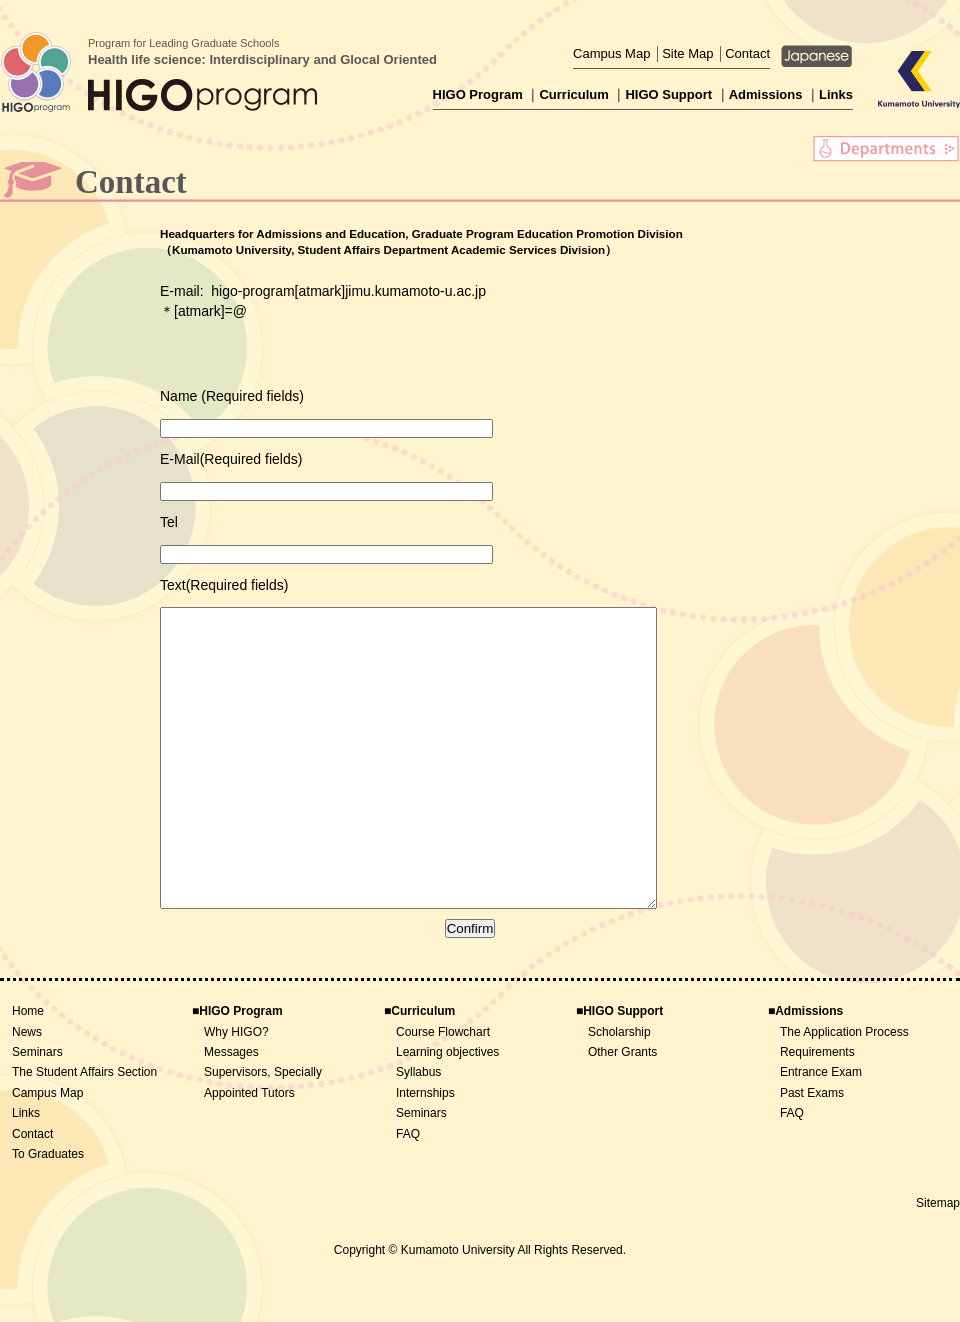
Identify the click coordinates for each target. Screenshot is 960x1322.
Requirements (817, 1112)
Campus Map (611, 53)
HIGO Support (668, 94)
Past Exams (812, 1153)
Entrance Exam (821, 1132)
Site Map (687, 53)
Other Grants (622, 1112)
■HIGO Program (237, 1071)
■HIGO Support (619, 1071)
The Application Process (844, 1092)
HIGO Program (478, 94)
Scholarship (619, 1092)
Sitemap (938, 1263)
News (27, 1092)
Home (28, 1071)
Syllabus (418, 1132)
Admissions (766, 94)
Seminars (37, 1112)
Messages (231, 1112)
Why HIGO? (236, 1092)
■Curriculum (419, 1071)
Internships (425, 1153)
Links (836, 94)
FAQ (408, 1194)
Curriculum (573, 94)
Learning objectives (447, 1112)
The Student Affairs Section (84, 1132)
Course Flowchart (443, 1092)
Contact (747, 53)
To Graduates (48, 1214)
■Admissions (805, 1071)
